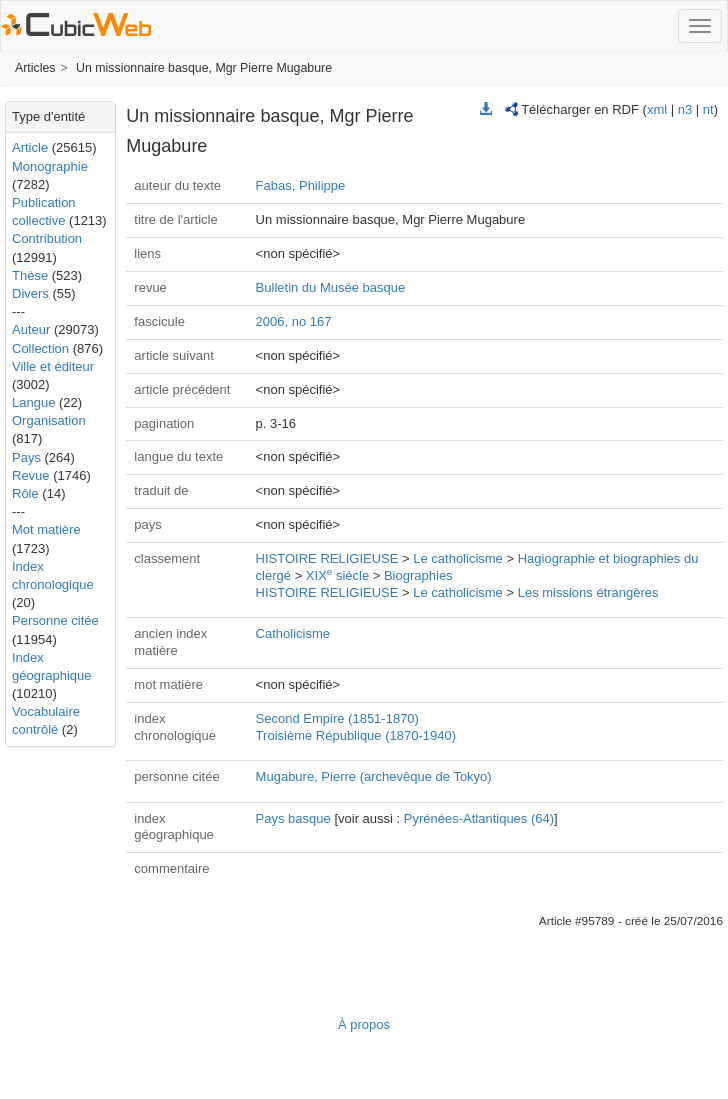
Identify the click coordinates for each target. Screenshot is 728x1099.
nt (708, 109)
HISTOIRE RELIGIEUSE (327, 558)
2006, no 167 (294, 321)
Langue (33, 402)
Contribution (47, 238)
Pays (26, 457)
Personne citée (55, 620)
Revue (31, 475)
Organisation (49, 420)
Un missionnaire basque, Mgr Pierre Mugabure (204, 68)
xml (657, 109)
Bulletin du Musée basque (331, 287)
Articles (35, 68)
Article (30, 147)
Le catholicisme (458, 558)
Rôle (25, 493)
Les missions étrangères (588, 592)
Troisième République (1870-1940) (356, 735)
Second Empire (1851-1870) (337, 718)
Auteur (31, 329)
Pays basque (293, 818)
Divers (30, 293)
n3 (685, 109)
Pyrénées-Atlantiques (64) (479, 818)
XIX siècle (337, 575)
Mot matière (46, 529)
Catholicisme (293, 633)
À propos (364, 1024)
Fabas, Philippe (301, 185)
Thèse (30, 275)
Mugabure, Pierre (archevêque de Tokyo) (374, 776)
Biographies (418, 575)
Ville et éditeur (53, 366)
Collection (40, 348)
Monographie (50, 166)
